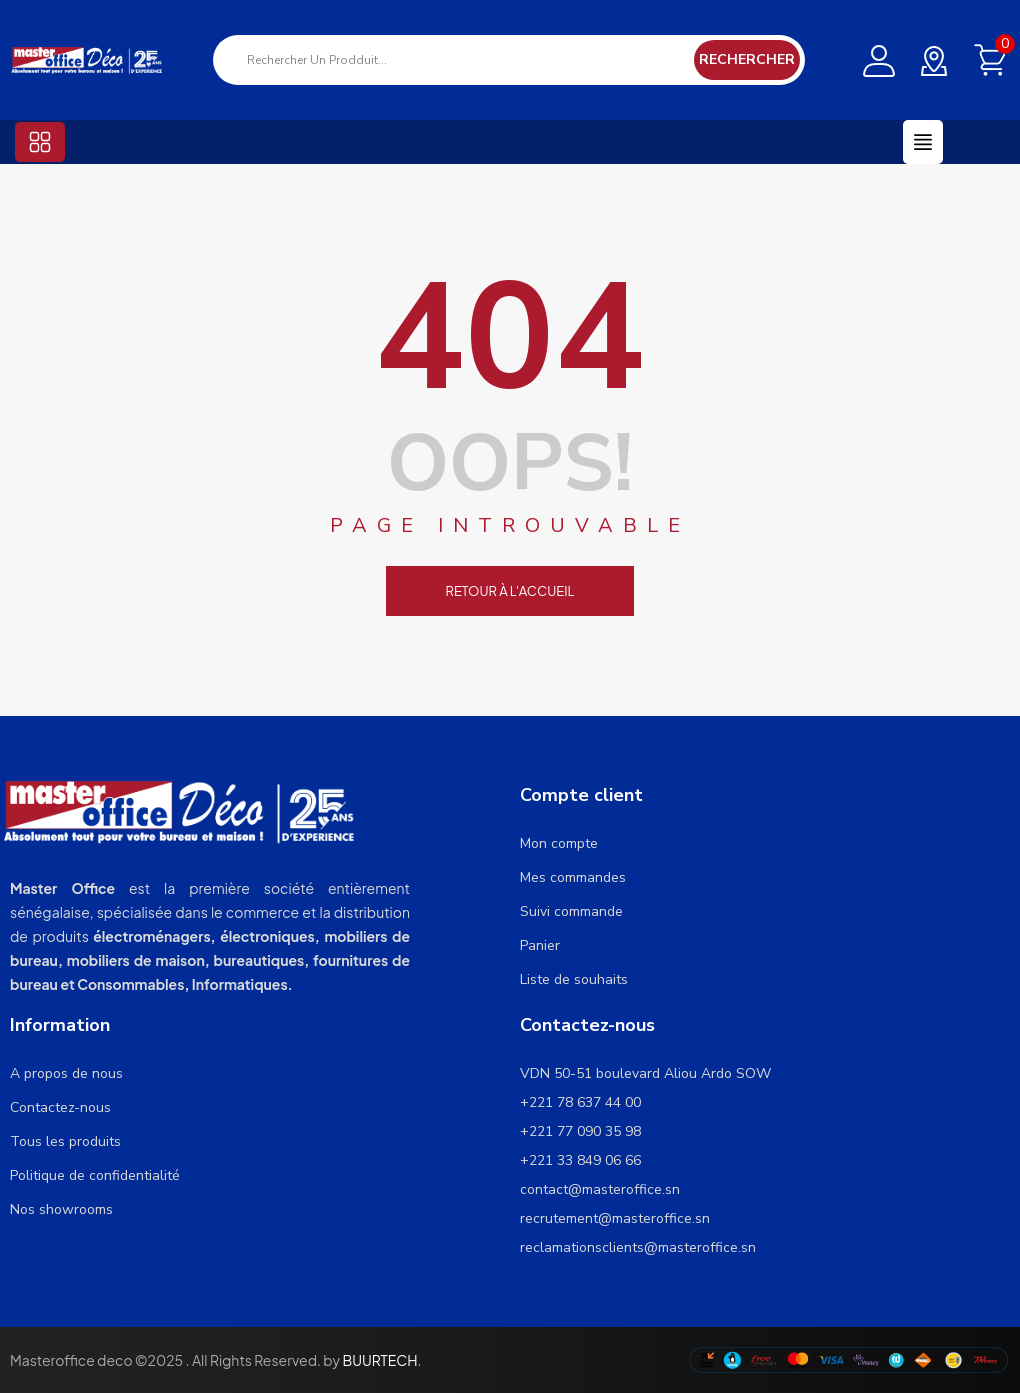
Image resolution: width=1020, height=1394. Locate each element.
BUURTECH (379, 1360)
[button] (40, 142)
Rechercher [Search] (747, 59)
